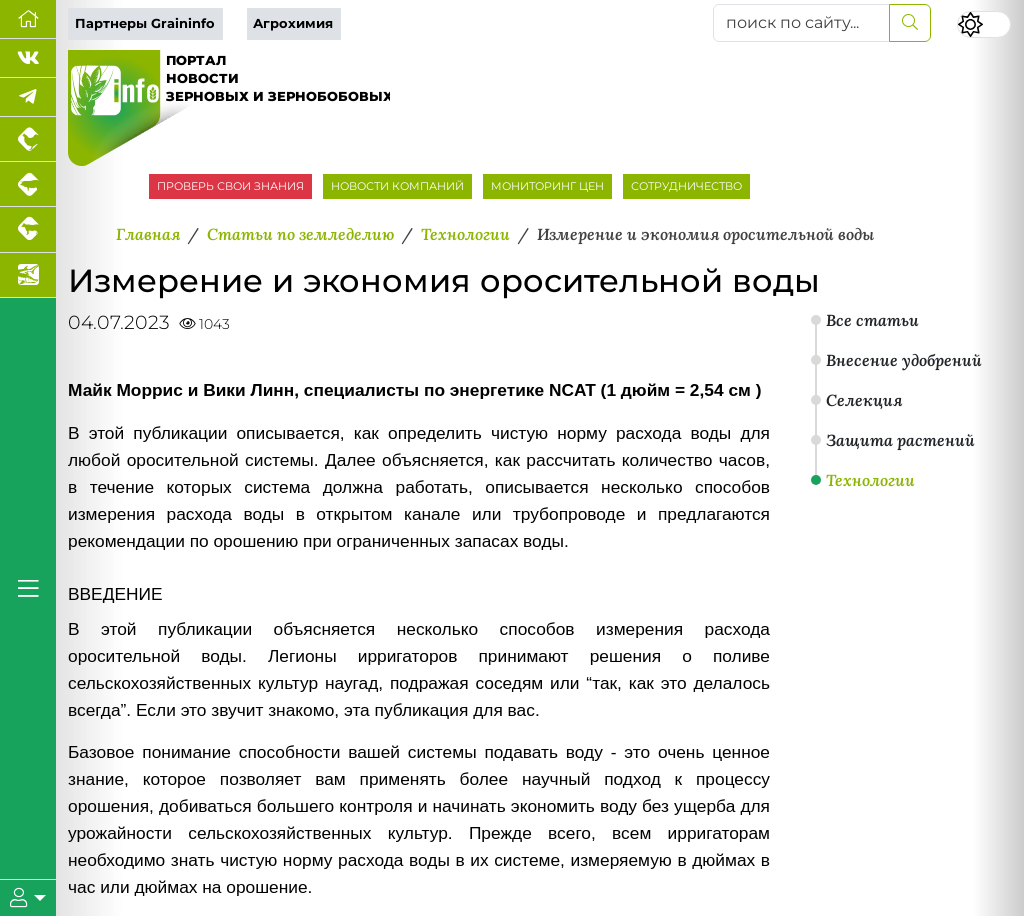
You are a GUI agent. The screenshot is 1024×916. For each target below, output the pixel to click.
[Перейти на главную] (28, 19)
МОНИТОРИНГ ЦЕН (547, 186)
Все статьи (872, 320)
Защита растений (900, 440)
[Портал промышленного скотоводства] (28, 229)
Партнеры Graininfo (145, 23)
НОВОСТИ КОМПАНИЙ (397, 186)
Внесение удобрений (904, 360)
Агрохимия (293, 23)
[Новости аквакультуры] (28, 275)
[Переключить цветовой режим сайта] (984, 24)
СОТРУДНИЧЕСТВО (686, 186)
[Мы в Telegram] (28, 97)
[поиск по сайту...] (801, 23)
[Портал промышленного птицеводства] (28, 139)
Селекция (864, 400)
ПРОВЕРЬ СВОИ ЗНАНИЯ (230, 186)
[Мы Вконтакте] (28, 58)
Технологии (870, 480)
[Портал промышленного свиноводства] (28, 184)
